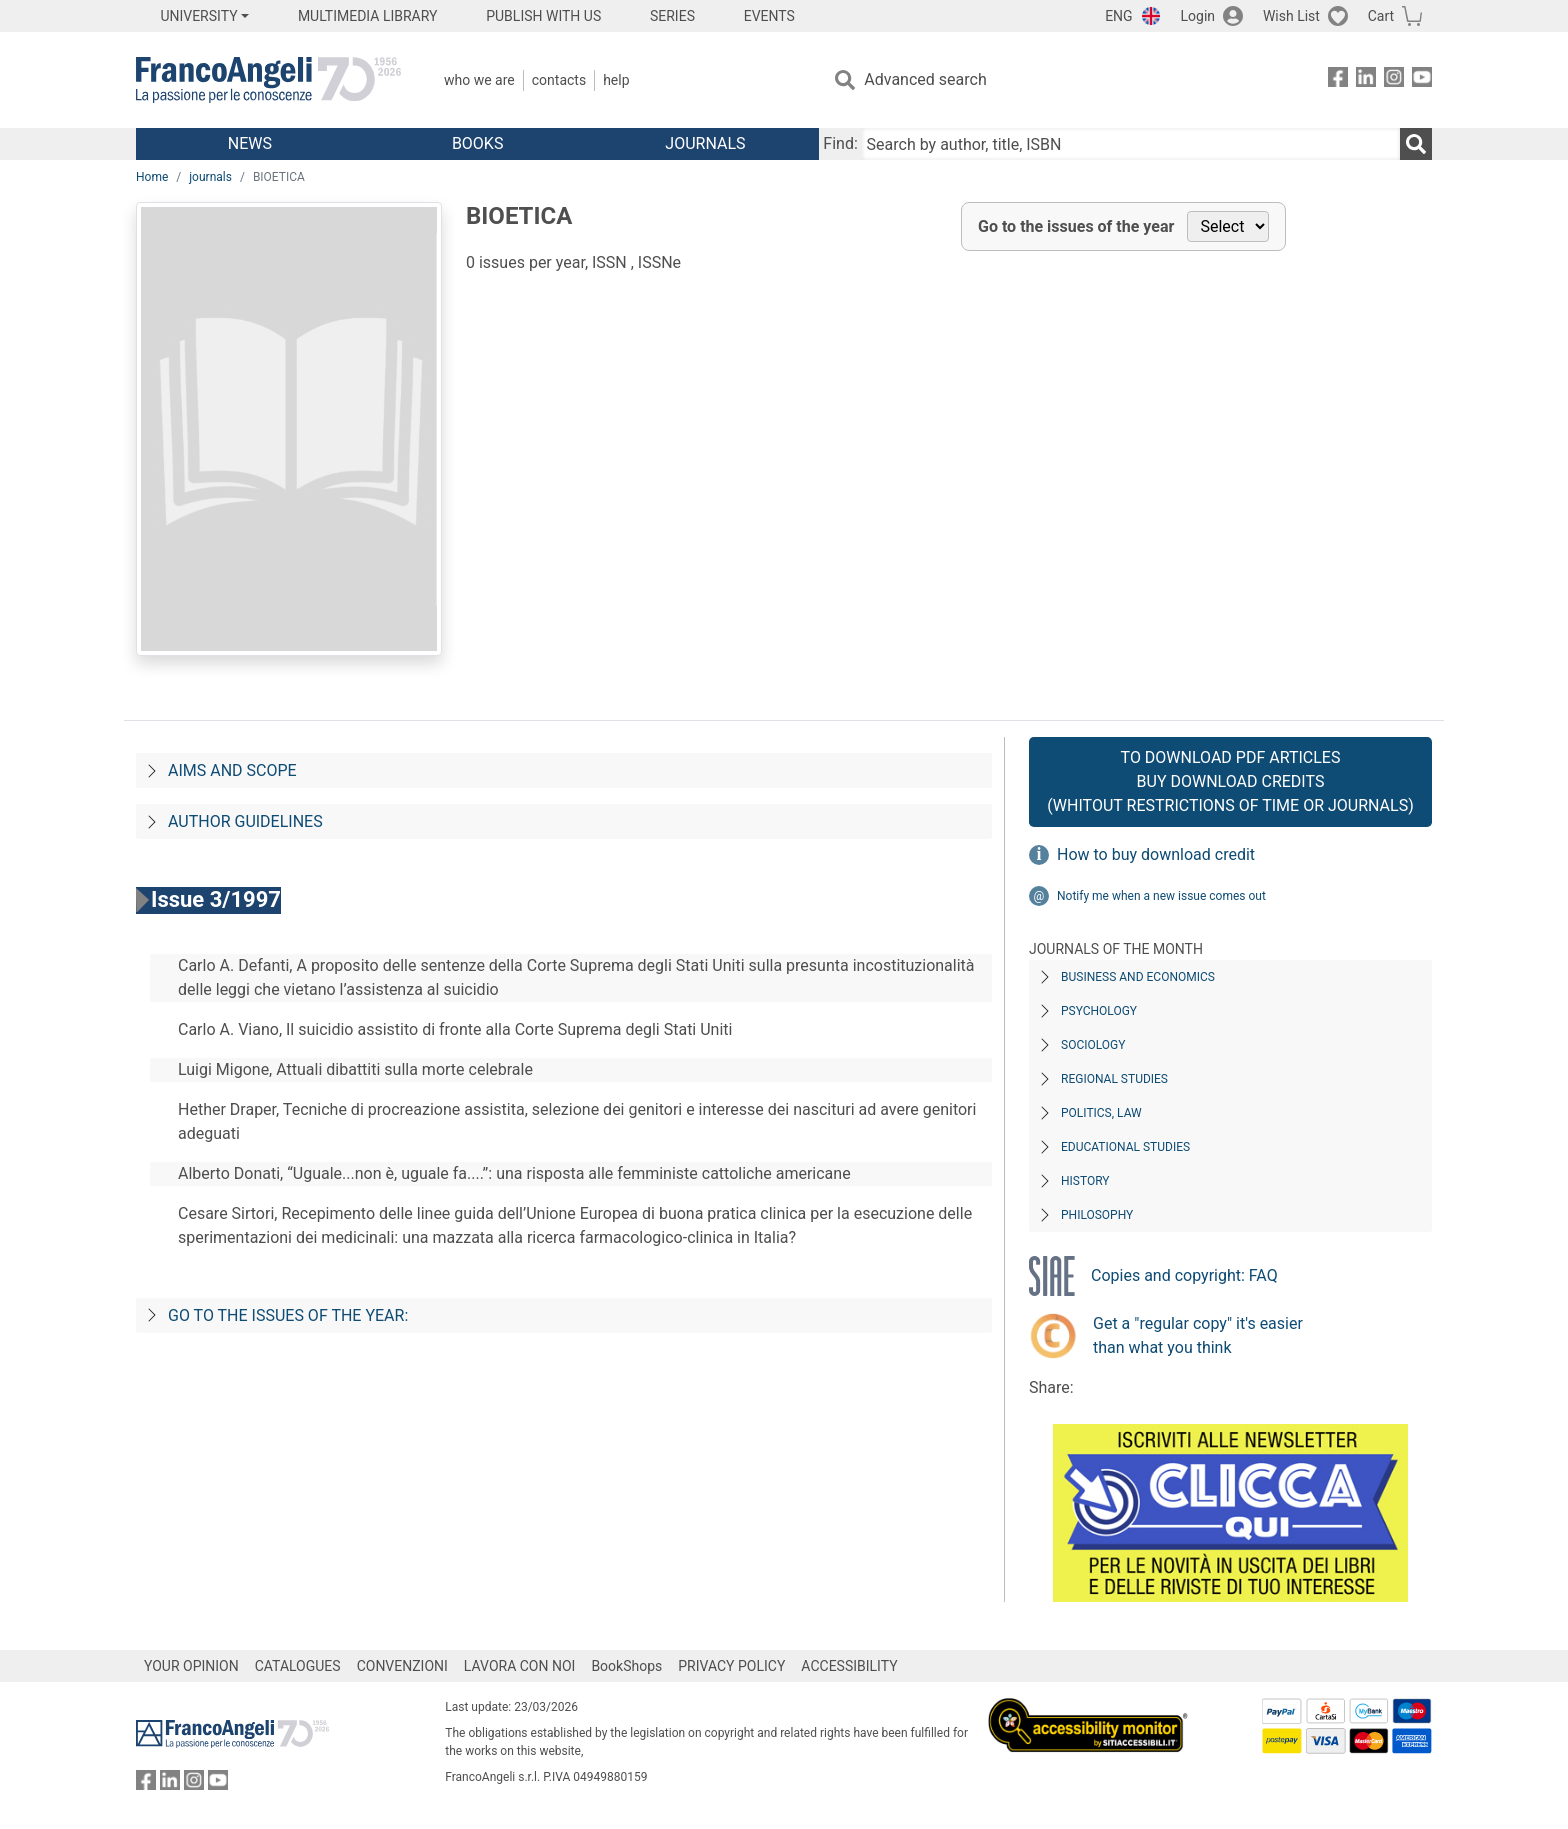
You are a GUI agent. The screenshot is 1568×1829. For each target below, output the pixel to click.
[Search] (1416, 144)
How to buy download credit (1156, 854)
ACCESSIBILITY (849, 1666)
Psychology (1099, 1011)
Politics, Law (1101, 1113)
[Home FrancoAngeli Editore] (268, 80)
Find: (840, 143)
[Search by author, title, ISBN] (1131, 144)
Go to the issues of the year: (288, 1315)
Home (152, 177)
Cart (1381, 16)
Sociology (1093, 1045)
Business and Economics (1138, 977)
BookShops (626, 1666)
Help (616, 80)
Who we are (479, 80)
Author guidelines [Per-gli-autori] (245, 821)
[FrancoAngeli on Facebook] (1338, 80)
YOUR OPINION (191, 1666)
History (1085, 1181)
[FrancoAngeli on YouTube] (1422, 80)
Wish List (1291, 16)
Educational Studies (1125, 1147)
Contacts (559, 80)
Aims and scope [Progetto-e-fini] (232, 770)
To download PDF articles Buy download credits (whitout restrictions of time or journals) (1230, 781)
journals (210, 177)
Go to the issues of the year (1076, 226)
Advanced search (925, 79)
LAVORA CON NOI (520, 1666)
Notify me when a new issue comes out (1161, 896)
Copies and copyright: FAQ (1184, 1275)
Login (1198, 16)
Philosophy (1097, 1215)
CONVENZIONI (402, 1666)
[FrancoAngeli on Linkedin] (1366, 80)
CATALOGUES (298, 1666)
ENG (1118, 16)
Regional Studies (1114, 1079)
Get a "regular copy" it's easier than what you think (1198, 1335)
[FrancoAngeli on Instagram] (1394, 80)
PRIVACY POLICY (731, 1666)
